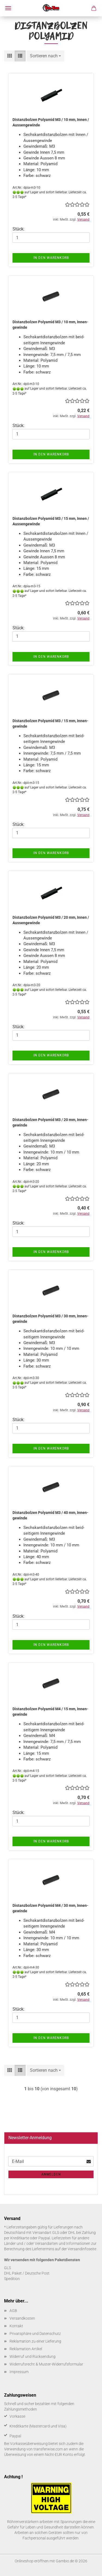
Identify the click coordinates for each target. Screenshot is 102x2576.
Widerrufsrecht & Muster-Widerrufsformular (46, 2364)
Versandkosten (22, 2318)
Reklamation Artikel (26, 2349)
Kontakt (16, 2326)
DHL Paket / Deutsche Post (27, 2273)
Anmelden (51, 2174)
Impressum (19, 2372)
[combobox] (45, 56)
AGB (13, 2310)
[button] (9, 56)
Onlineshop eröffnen (32, 2561)
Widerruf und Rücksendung (32, 2356)
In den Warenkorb (51, 258)
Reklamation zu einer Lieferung (35, 2341)
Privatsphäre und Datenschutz (35, 2333)
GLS (7, 2268)
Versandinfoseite (82, 2249)
